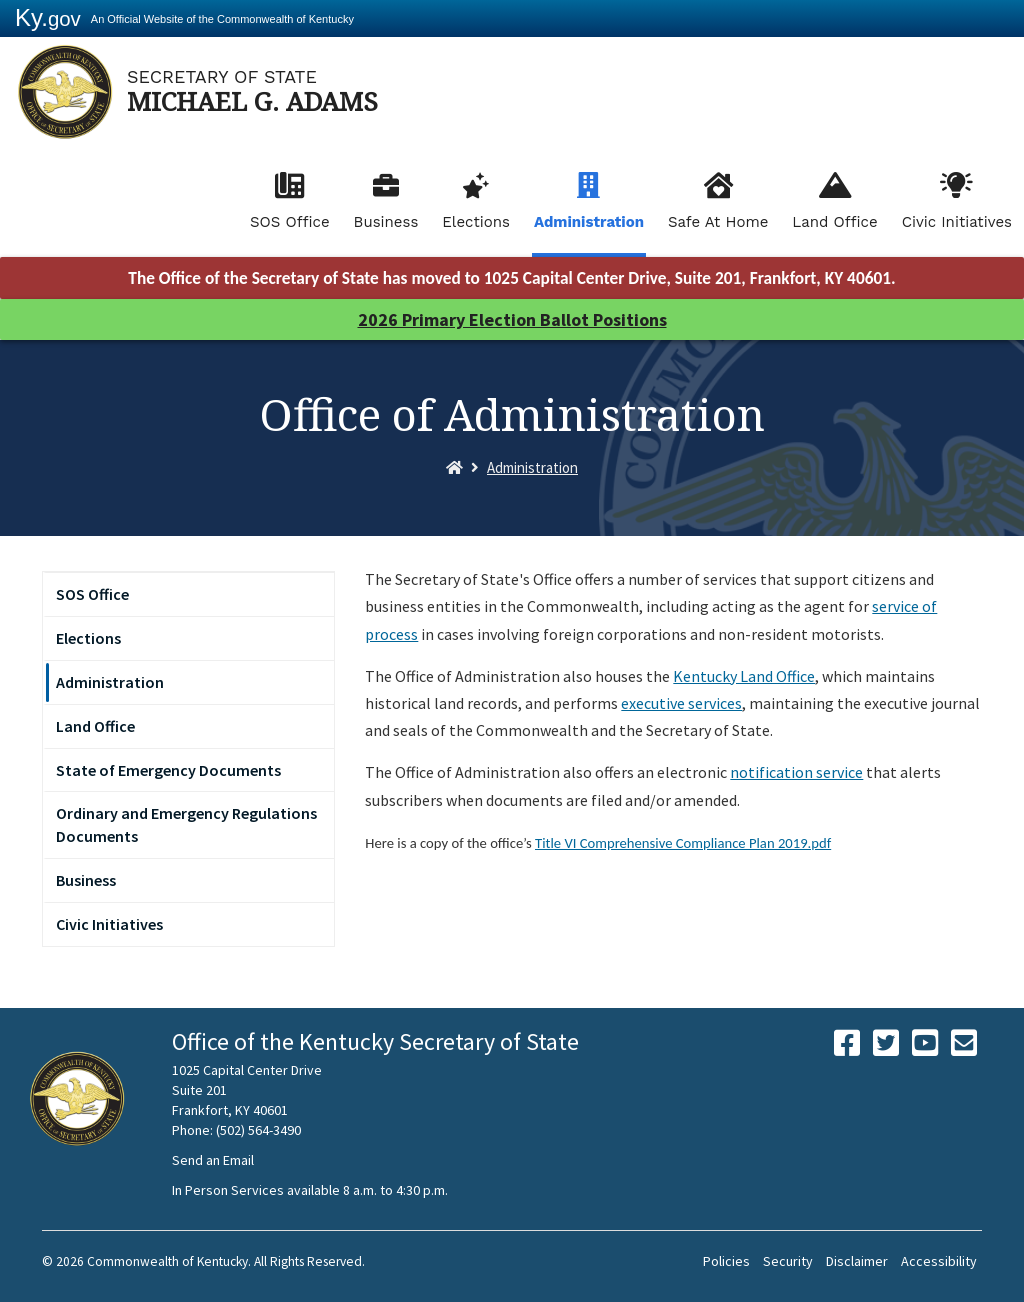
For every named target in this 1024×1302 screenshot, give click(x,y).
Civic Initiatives (957, 222)
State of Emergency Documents (168, 770)
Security (788, 1261)
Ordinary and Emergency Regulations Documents (186, 824)
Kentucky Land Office (744, 676)
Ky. (48, 17)
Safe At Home (718, 222)
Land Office (834, 222)
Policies (726, 1261)
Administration (589, 222)
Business (386, 222)
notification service (796, 772)
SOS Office (290, 222)
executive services (681, 703)
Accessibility (939, 1261)
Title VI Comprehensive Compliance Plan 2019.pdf (683, 843)
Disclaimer (857, 1261)
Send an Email (213, 1160)
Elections (476, 222)
